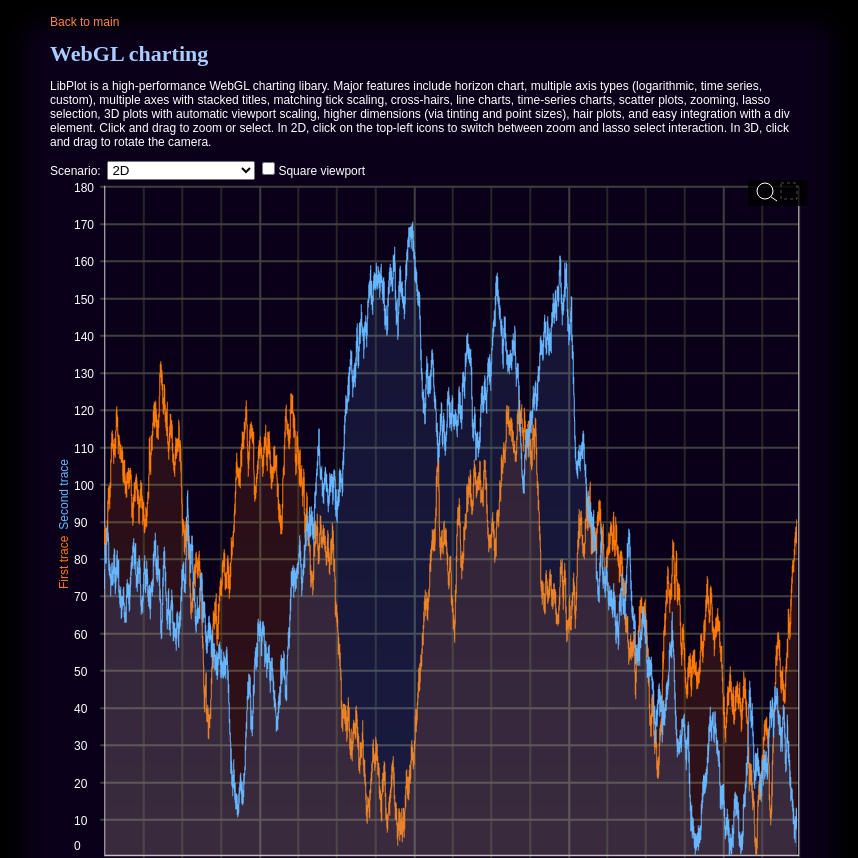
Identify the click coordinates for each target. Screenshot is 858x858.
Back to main (84, 22)
